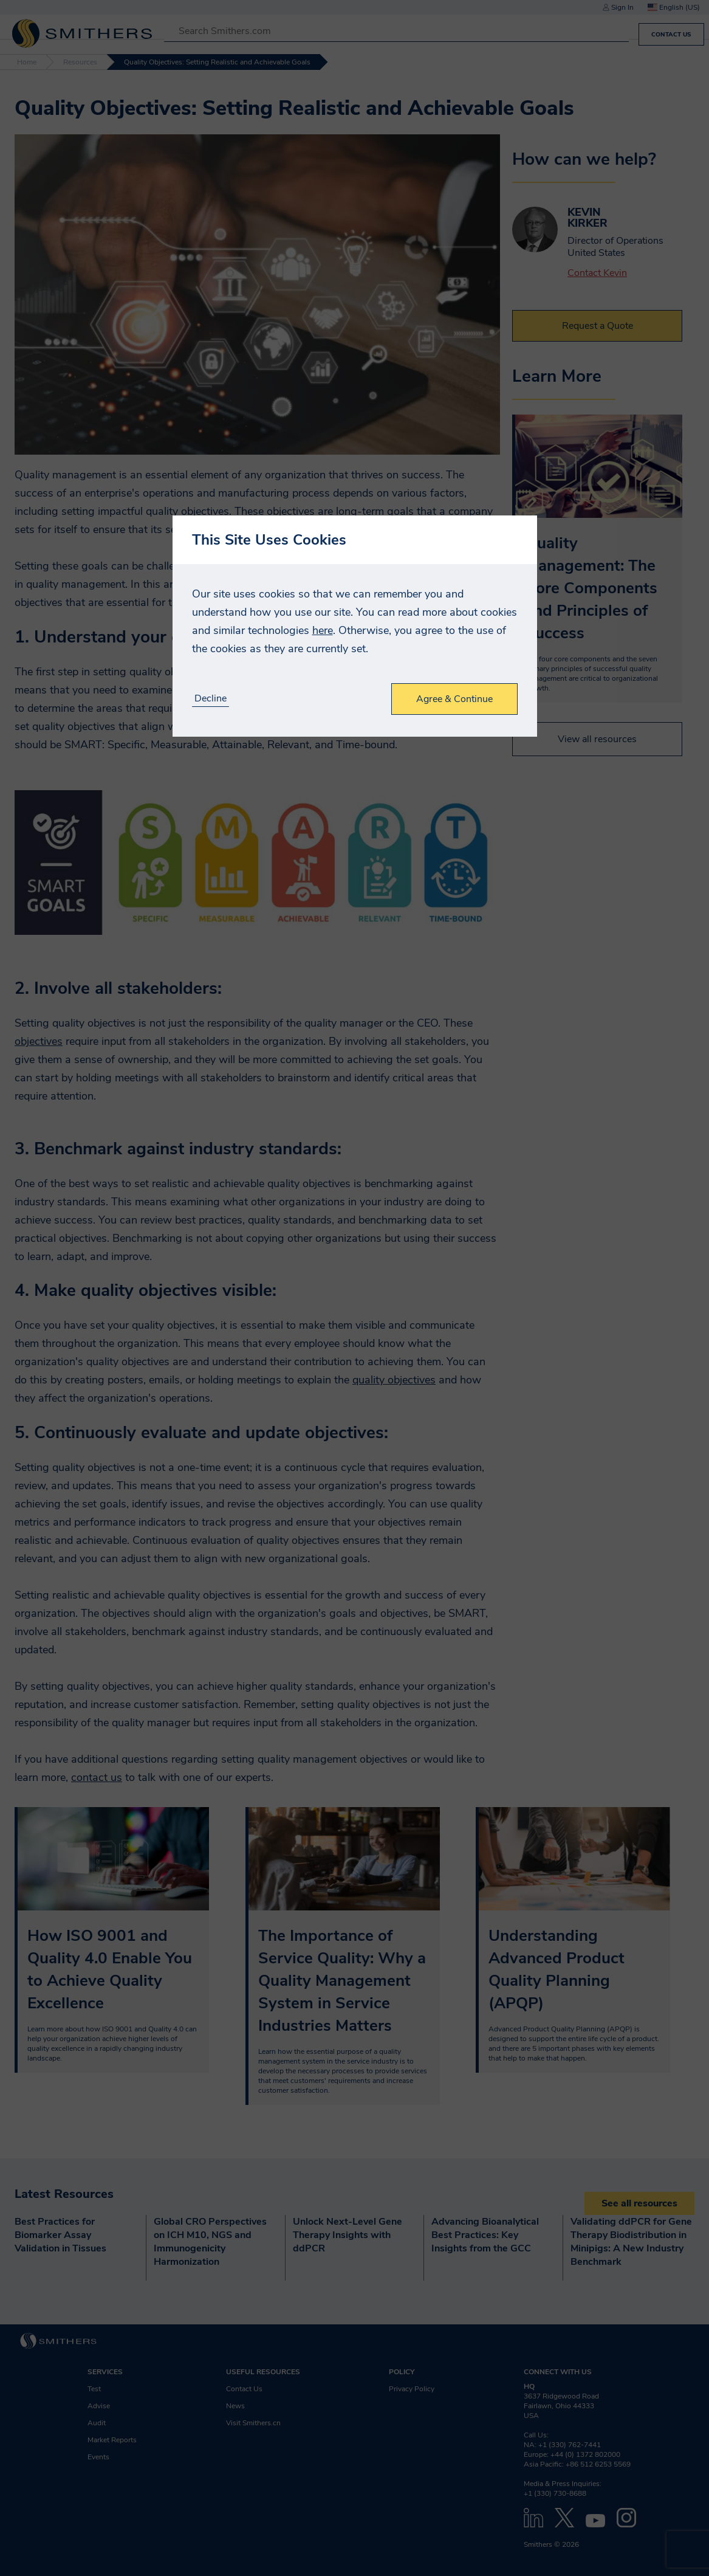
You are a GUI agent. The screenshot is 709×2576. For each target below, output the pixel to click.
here (322, 630)
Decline (210, 698)
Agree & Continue (454, 699)
